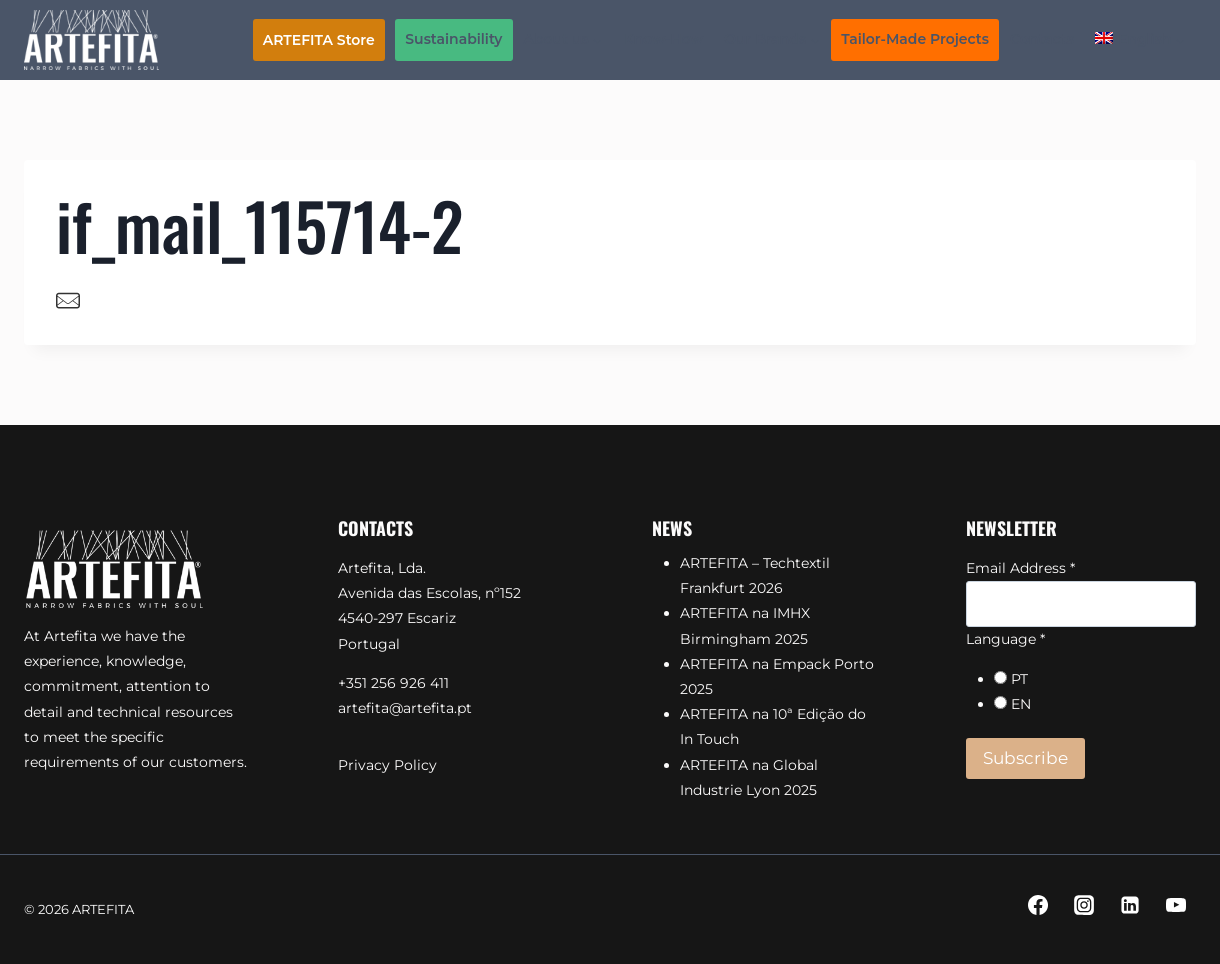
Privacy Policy (387, 765)
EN (1021, 704)
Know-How (664, 39)
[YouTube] (1176, 905)
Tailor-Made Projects (915, 39)
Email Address (1020, 568)
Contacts (1042, 39)
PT (1019, 679)
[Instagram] (1084, 905)
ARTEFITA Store (319, 40)
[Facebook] (1038, 905)
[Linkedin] (1130, 905)
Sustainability (453, 39)
